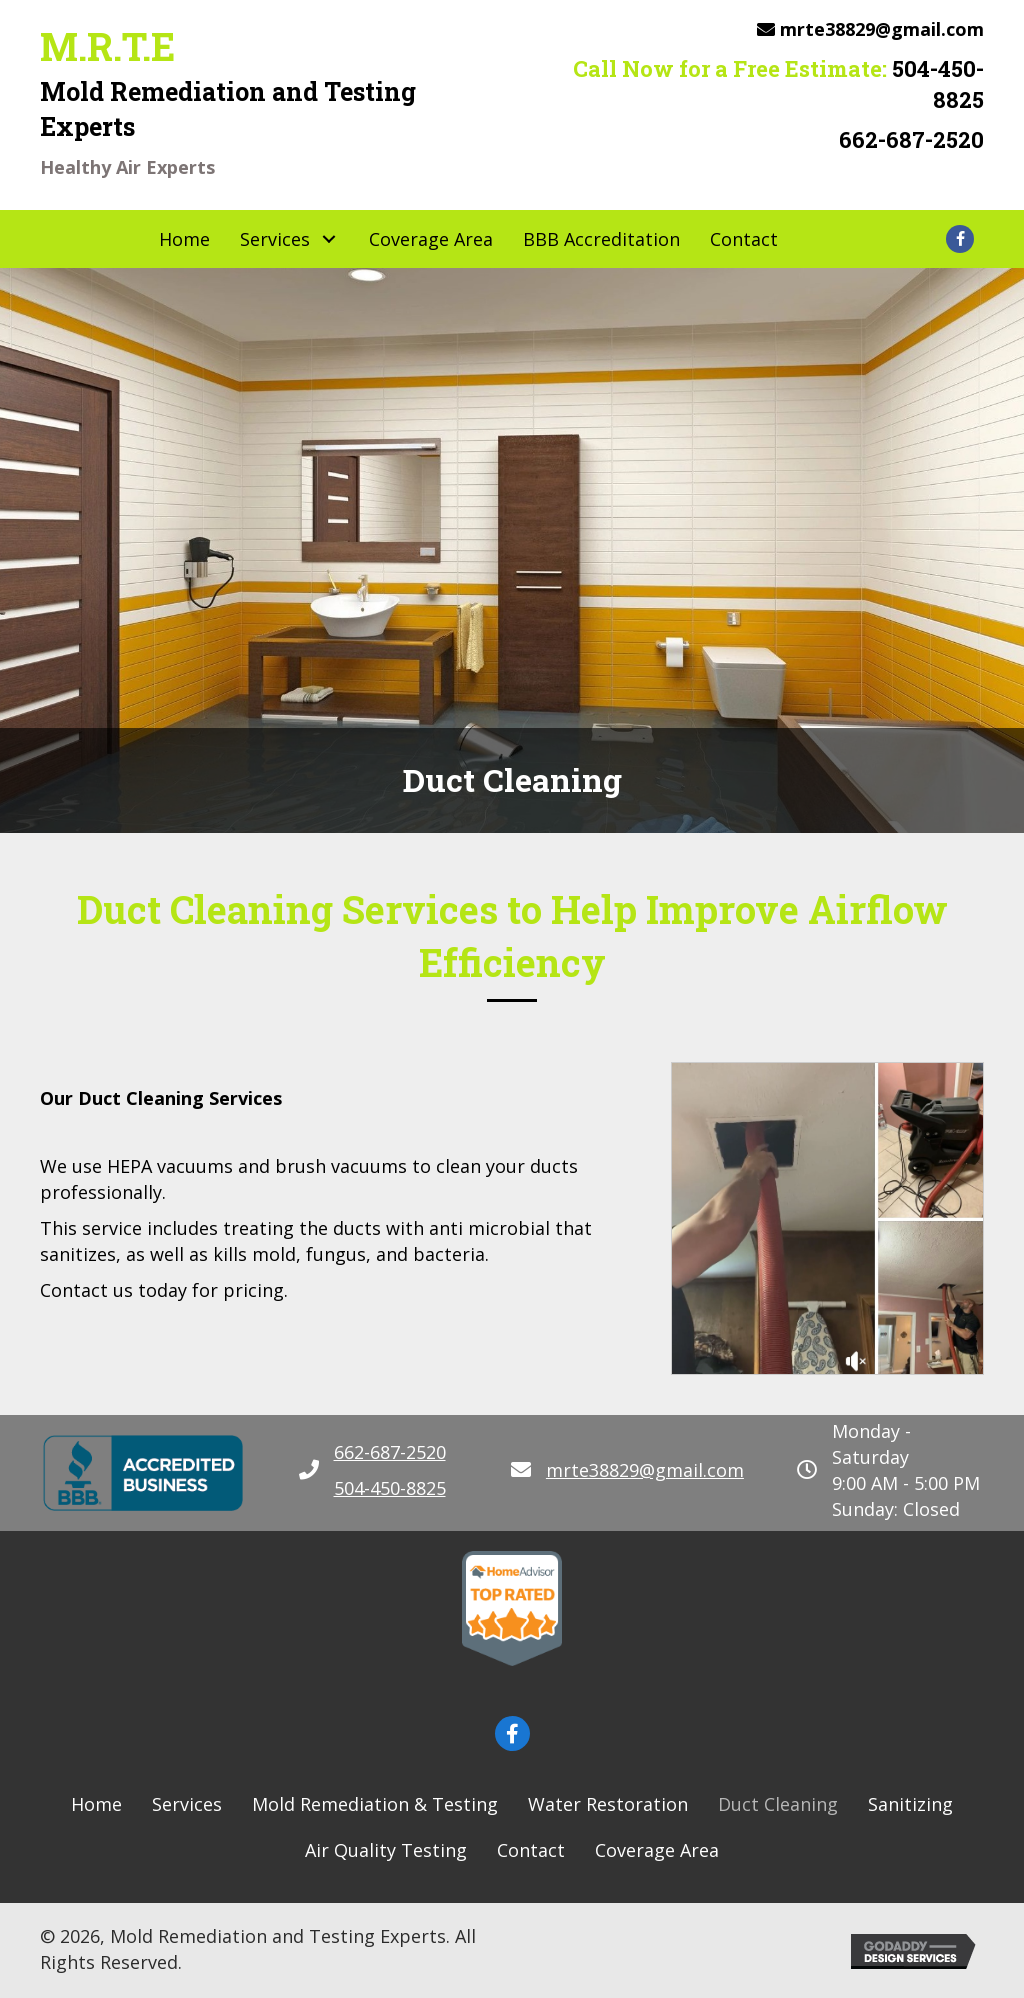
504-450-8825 (938, 84)
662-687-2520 (911, 139)
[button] (225, 238)
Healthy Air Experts (127, 167)
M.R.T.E (107, 46)
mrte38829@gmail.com (882, 29)
